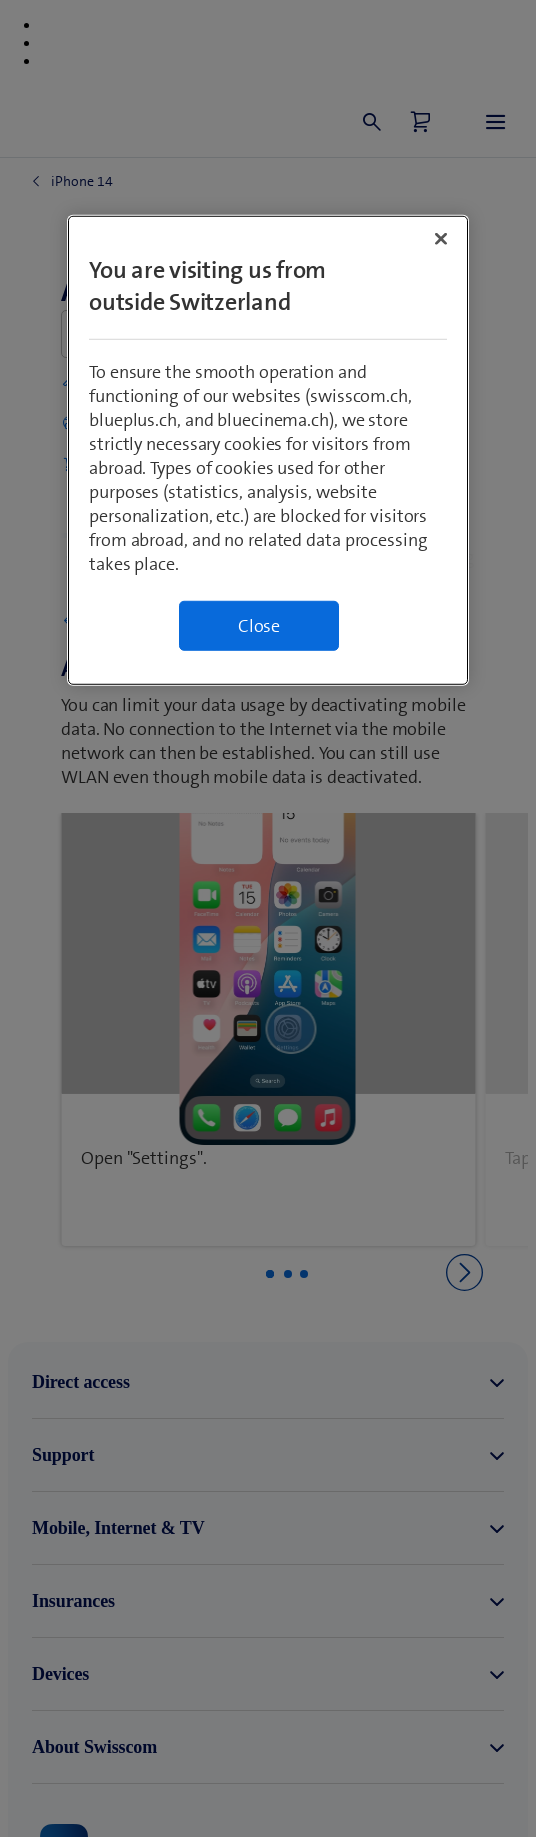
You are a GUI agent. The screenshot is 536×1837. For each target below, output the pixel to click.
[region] (268, 449)
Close (259, 625)
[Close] (441, 238)
